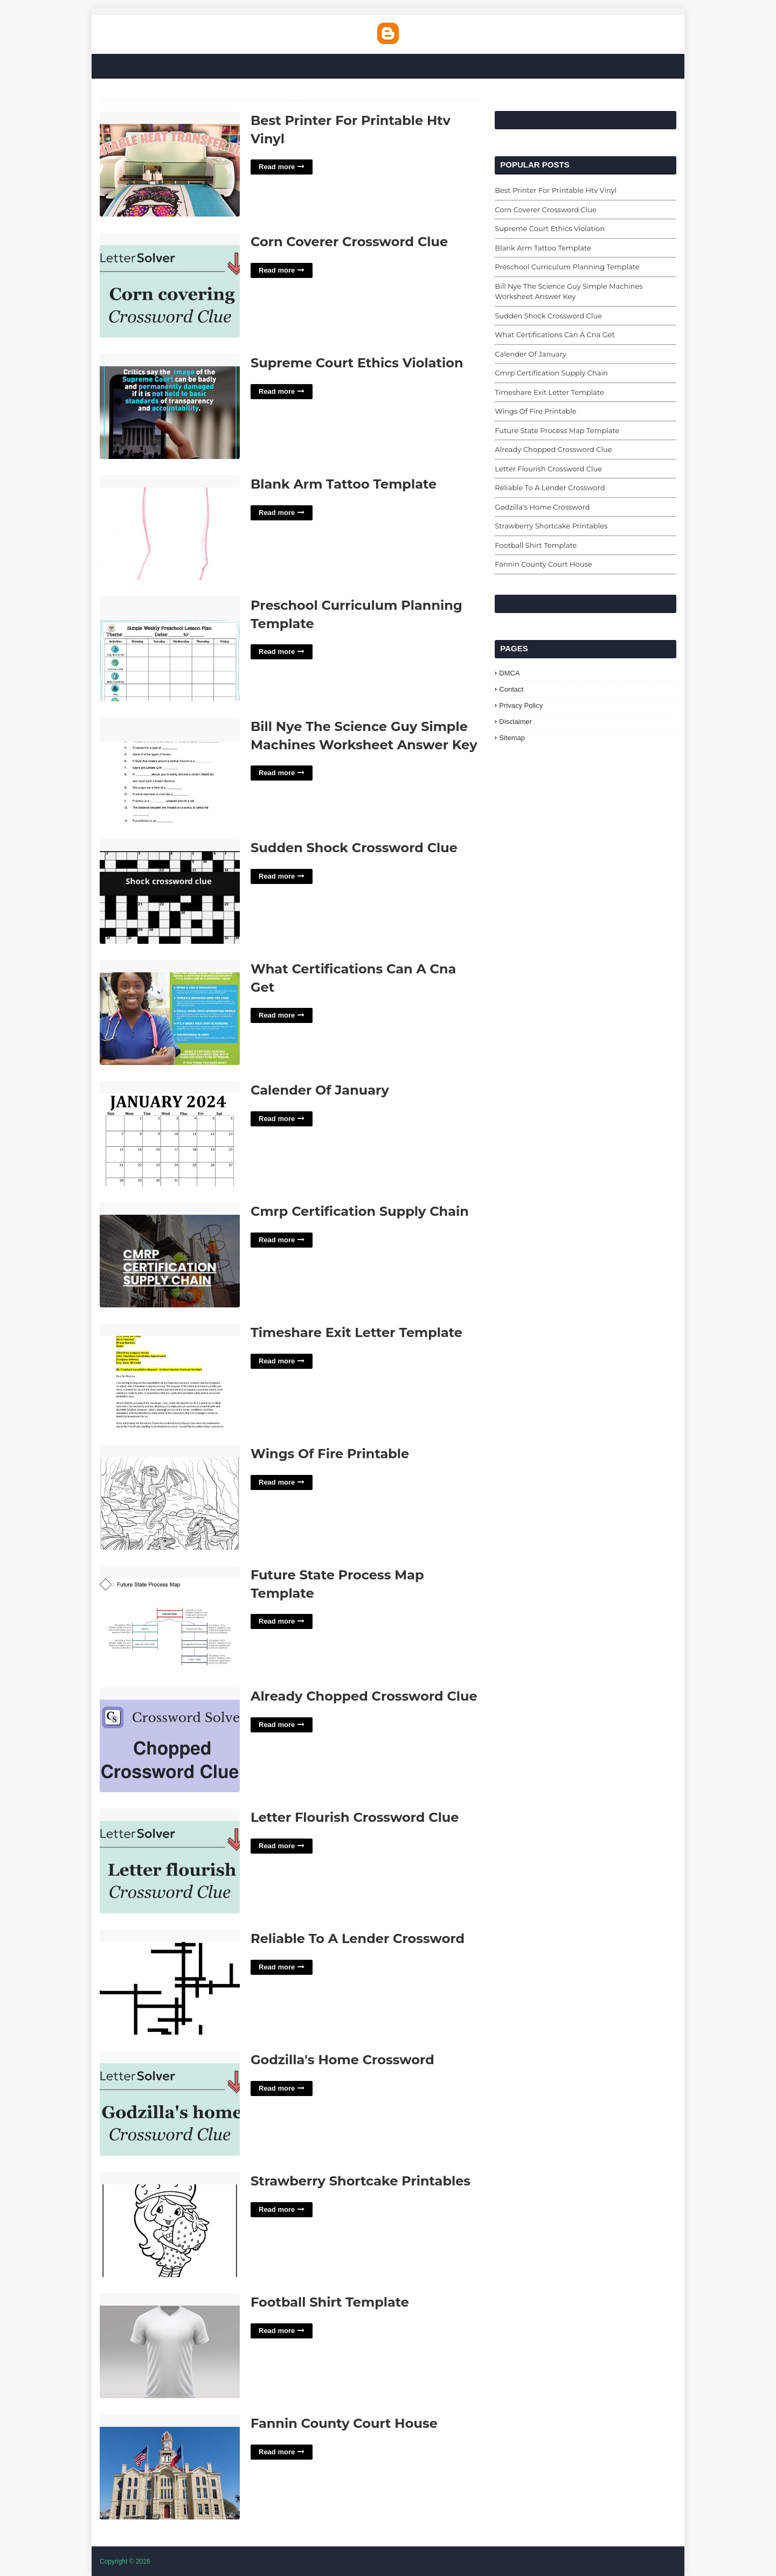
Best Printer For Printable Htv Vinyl (351, 130)
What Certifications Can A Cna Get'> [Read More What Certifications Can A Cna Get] (170, 1013)
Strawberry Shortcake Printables (360, 2181)
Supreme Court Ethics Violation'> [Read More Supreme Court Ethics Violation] (170, 407)
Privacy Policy (521, 705)
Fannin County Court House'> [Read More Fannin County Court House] (170, 2467)
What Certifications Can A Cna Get (353, 978)
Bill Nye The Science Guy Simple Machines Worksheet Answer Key (364, 736)
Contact (511, 689)
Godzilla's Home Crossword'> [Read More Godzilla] (170, 2104)
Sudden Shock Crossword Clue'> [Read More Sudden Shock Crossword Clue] (170, 892)
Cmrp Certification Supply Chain (360, 1211)
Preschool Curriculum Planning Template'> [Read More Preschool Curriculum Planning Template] (170, 649)
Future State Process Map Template (337, 1584)
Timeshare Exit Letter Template (356, 1332)
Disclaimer (515, 722)
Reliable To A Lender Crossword (358, 1938)
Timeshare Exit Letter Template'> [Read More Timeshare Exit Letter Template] (170, 1377)
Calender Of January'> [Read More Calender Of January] (170, 1134)
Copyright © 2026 (125, 2561)
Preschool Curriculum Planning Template (356, 614)
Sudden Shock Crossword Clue (354, 847)
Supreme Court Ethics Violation (357, 363)
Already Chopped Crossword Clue (364, 1696)
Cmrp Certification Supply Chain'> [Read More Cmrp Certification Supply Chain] (170, 1255)
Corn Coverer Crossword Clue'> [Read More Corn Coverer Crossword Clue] (170, 286)
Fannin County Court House (344, 2423)
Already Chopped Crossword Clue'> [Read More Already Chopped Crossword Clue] (170, 1740)
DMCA (509, 673)
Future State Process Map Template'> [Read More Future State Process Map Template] (170, 1619)
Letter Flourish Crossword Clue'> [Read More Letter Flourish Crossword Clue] (170, 1861)
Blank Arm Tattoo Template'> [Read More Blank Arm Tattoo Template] (170, 528)
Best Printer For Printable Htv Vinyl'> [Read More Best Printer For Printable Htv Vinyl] (170, 165)
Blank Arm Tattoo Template (343, 484)
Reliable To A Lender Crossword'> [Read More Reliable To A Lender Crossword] (170, 1983)
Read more (277, 167)
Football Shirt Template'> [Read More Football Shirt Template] (170, 2346)
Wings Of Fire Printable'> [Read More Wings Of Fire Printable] (170, 1498)
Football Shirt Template (330, 2302)
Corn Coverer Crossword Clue (349, 241)
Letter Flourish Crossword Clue (355, 1817)
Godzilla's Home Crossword (342, 2059)
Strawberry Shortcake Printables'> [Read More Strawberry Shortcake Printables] (170, 2225)
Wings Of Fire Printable (330, 1453)
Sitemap (512, 738)
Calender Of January (320, 1090)
